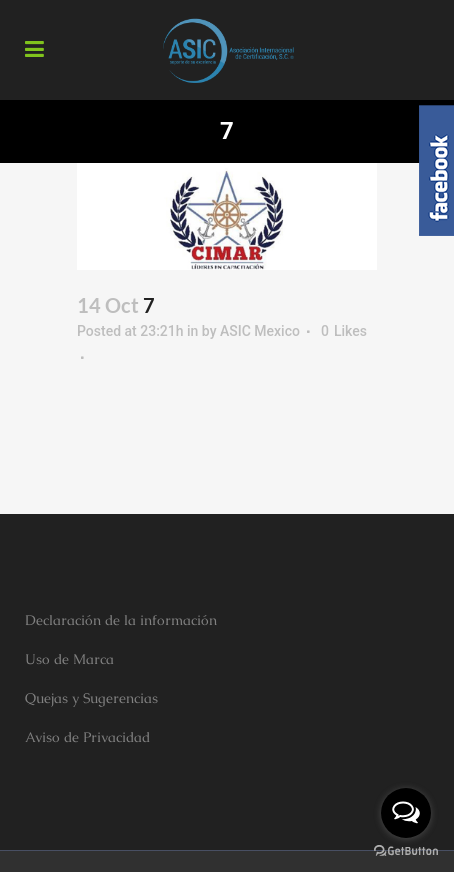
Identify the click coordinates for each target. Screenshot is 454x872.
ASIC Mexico (260, 331)
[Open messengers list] (406, 813)
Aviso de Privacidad (87, 737)
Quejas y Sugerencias (91, 698)
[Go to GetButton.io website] (406, 851)
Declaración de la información (121, 620)
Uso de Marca (69, 659)
